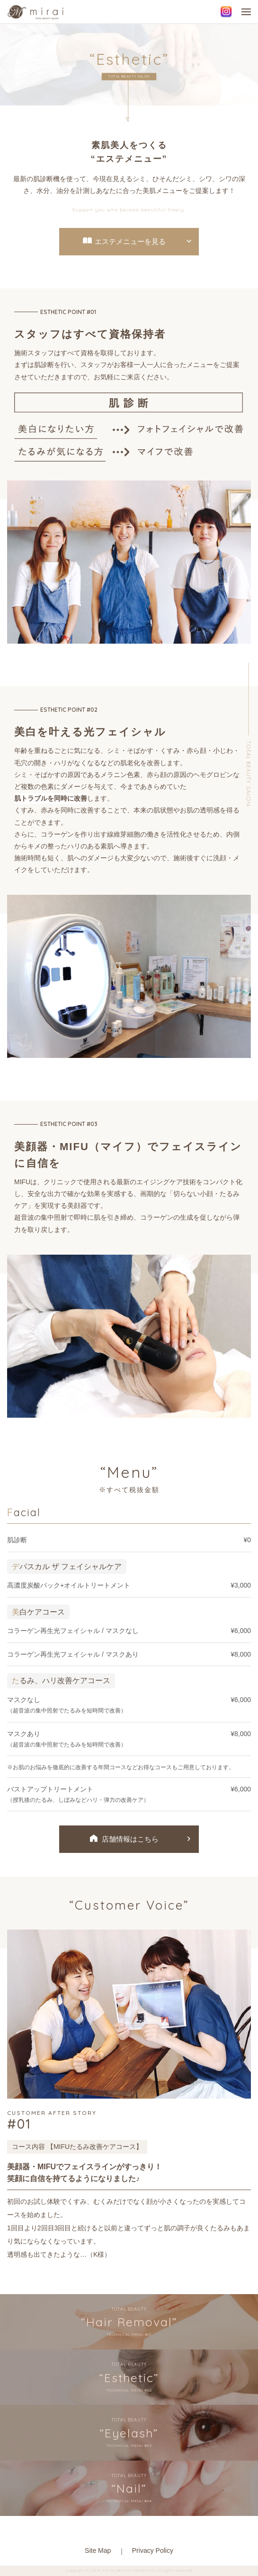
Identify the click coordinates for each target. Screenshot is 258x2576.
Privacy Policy (152, 2550)
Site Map (98, 2550)
